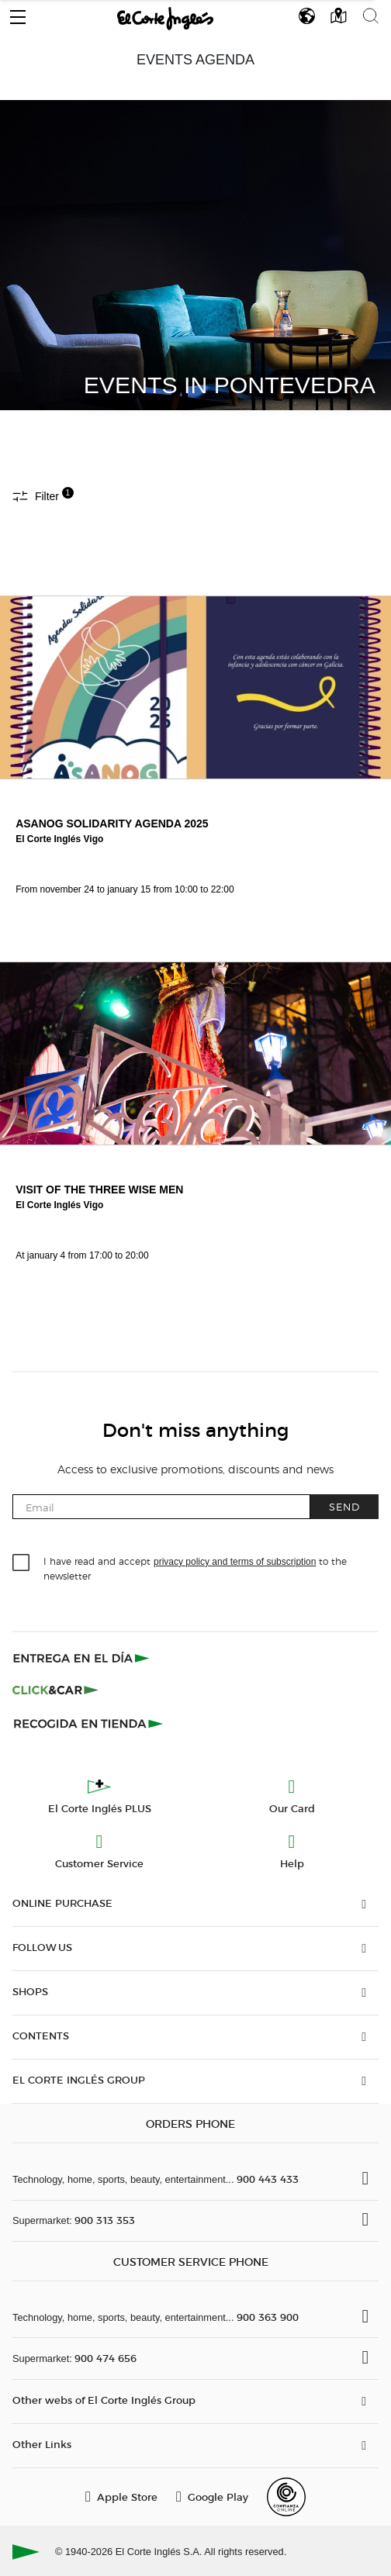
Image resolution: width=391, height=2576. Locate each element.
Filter (43, 495)
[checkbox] (21, 1563)
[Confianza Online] (286, 2497)
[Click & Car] (55, 1690)
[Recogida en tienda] (88, 1723)
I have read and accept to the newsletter (195, 1568)
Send (344, 1506)
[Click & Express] (82, 1658)
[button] (18, 13)
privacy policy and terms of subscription (235, 1561)
